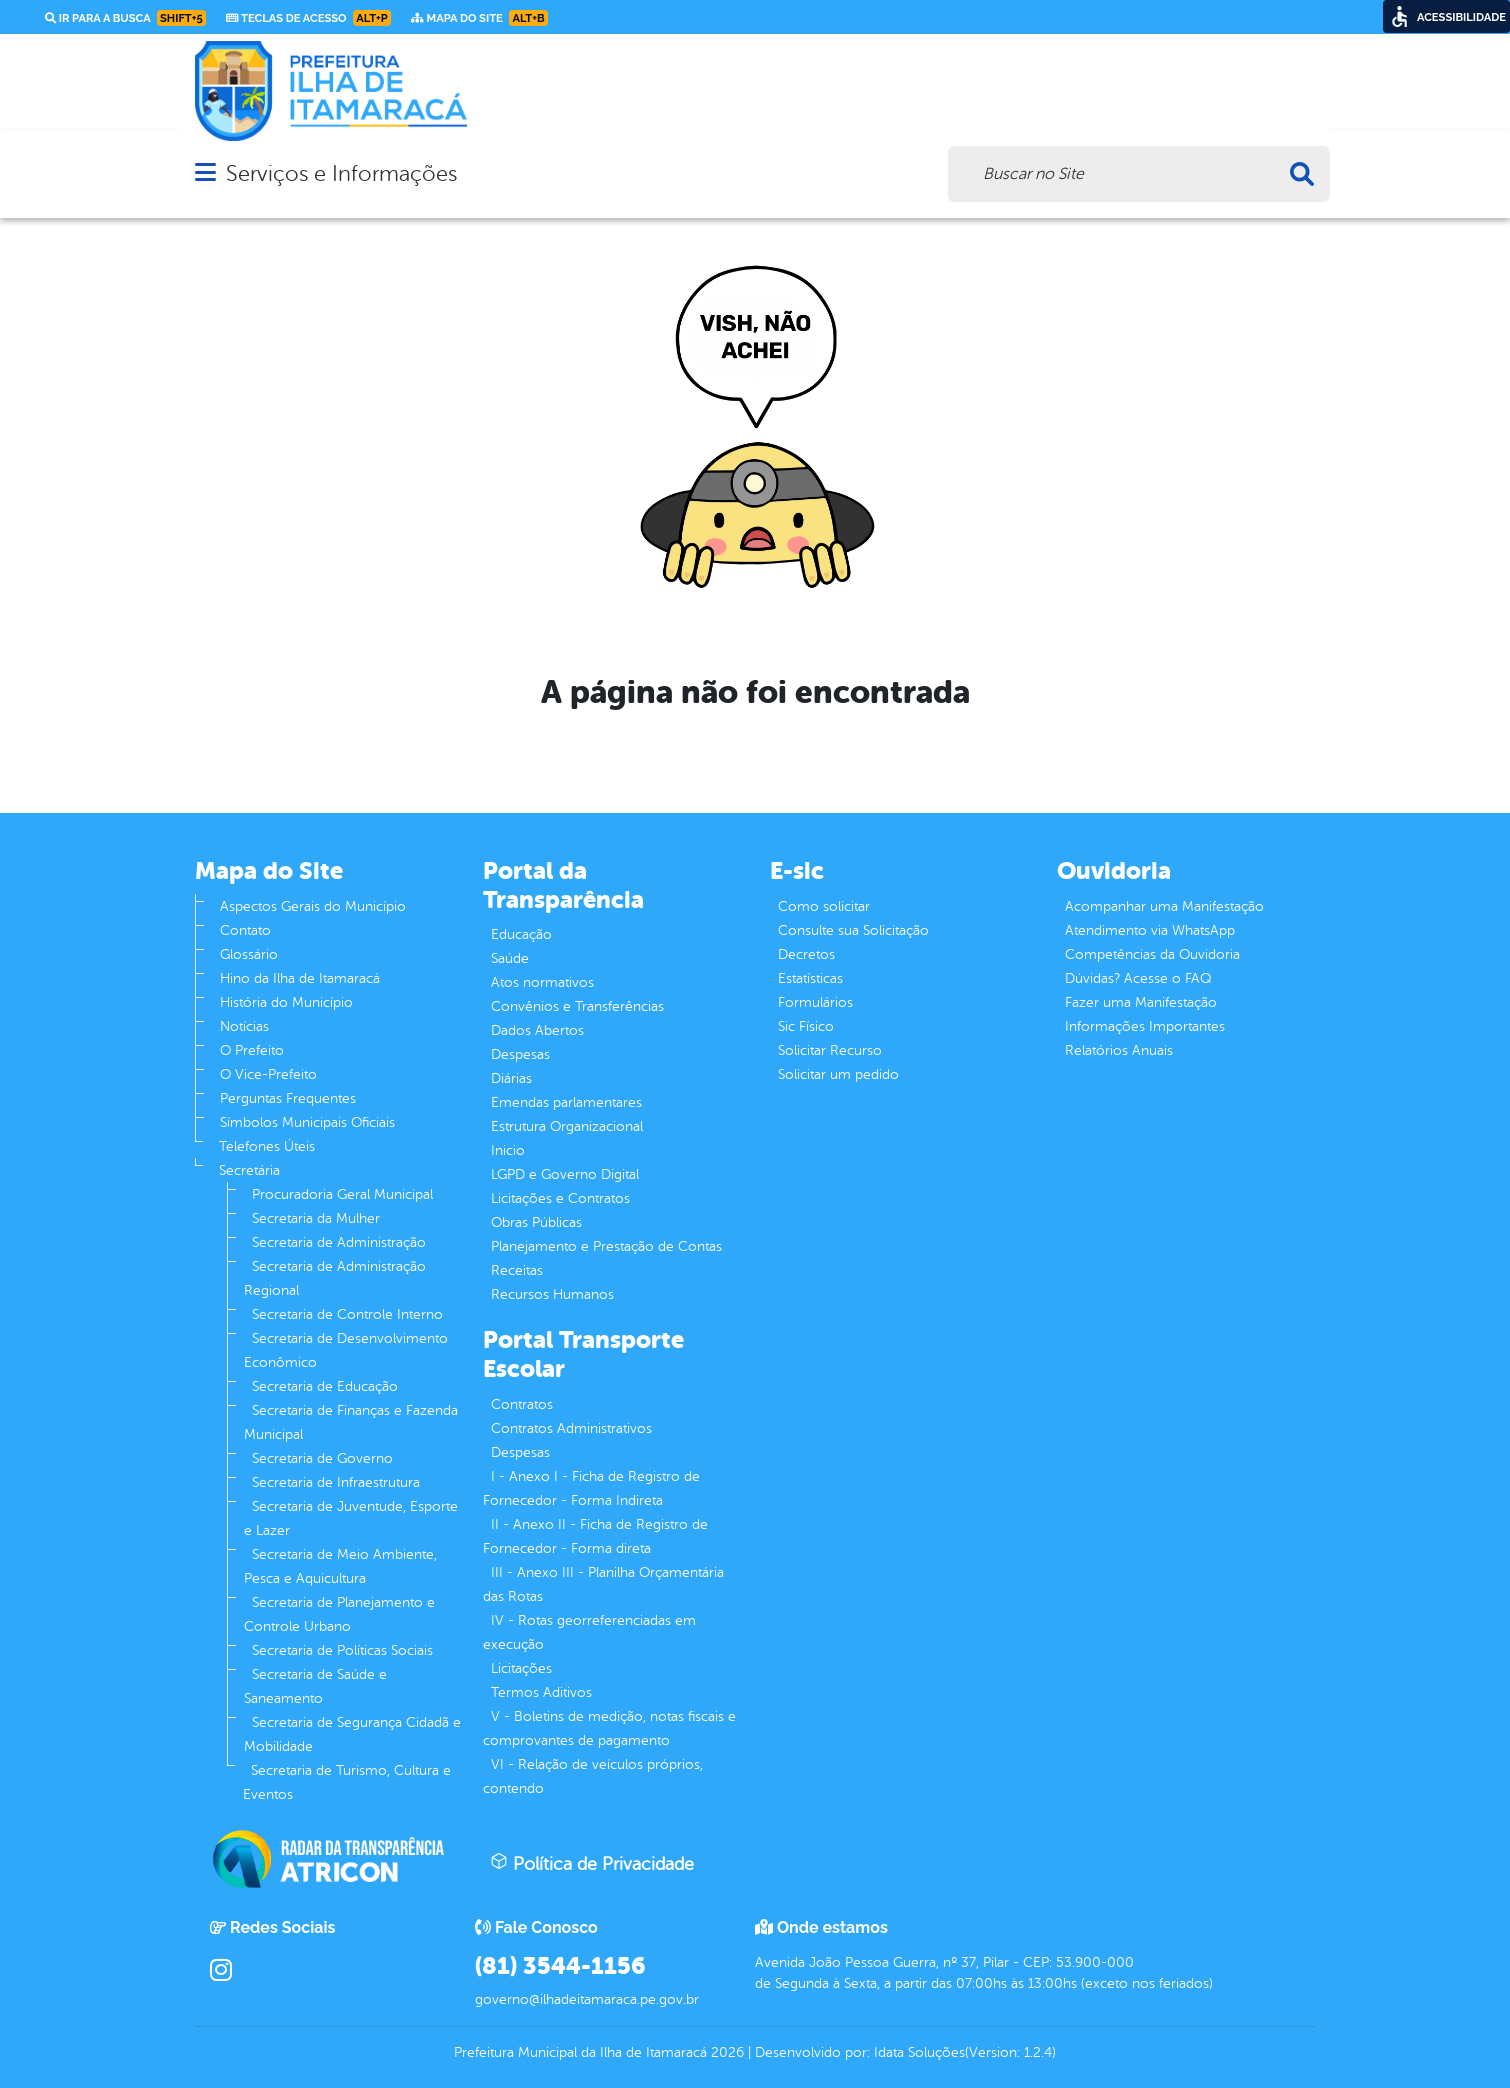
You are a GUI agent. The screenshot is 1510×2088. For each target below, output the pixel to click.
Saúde (510, 958)
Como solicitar (824, 906)
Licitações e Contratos (560, 1198)
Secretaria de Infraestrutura (336, 1482)
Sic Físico (806, 1026)
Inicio (508, 1150)
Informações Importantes (1145, 1026)
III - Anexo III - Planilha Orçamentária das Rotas (603, 1584)
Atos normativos (542, 982)
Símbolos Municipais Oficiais (307, 1122)
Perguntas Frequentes (288, 1098)
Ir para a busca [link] (125, 18)
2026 (725, 2052)
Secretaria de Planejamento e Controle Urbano (339, 1614)
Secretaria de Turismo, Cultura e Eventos (347, 1782)
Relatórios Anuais (1119, 1050)
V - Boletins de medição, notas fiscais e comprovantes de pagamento (609, 1728)
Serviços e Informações (341, 173)
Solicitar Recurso (830, 1050)
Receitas (517, 1270)
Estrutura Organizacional (567, 1126)
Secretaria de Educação (325, 1386)
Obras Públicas (536, 1222)
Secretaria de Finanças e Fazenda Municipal (351, 1422)
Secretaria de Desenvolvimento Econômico (346, 1350)
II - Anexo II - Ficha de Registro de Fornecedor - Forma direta (595, 1536)
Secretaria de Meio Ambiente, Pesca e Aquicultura (340, 1566)
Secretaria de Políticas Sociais (342, 1650)
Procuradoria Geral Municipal (342, 1194)
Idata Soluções (919, 2052)
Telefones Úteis (267, 1146)
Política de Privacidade (592, 1863)
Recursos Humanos (552, 1294)
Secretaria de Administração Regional (335, 1278)
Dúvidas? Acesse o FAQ (1138, 978)
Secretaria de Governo (322, 1458)
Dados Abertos (537, 1030)
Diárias (511, 1078)
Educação (521, 934)
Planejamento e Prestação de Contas (606, 1246)
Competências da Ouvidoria (1152, 954)
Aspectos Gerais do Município (313, 906)
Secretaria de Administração (339, 1242)
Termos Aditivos (541, 1692)
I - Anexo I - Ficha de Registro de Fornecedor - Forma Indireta (591, 1488)
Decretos (806, 954)
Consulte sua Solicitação (853, 930)
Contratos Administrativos (571, 1428)
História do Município (286, 1002)
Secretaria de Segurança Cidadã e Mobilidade (352, 1734)
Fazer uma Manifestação (1141, 1002)
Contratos (522, 1404)
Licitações (521, 1668)
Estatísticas (810, 978)
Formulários (815, 1002)
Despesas (520, 1054)
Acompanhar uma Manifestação (1164, 906)
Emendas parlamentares (566, 1102)
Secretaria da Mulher (316, 1218)
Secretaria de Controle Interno (347, 1314)
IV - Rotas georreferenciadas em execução (589, 1632)
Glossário (249, 954)
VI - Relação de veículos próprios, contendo (593, 1776)
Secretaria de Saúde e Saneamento (315, 1686)
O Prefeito (252, 1050)
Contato (245, 930)
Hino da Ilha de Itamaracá (300, 978)
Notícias (244, 1026)
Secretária (249, 1170)
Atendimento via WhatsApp (1150, 930)
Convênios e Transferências (577, 1006)
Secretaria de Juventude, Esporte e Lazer (351, 1518)
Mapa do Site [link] (479, 18)
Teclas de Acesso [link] (308, 18)
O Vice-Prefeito (268, 1074)
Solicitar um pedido (838, 1074)
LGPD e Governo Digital (565, 1174)
